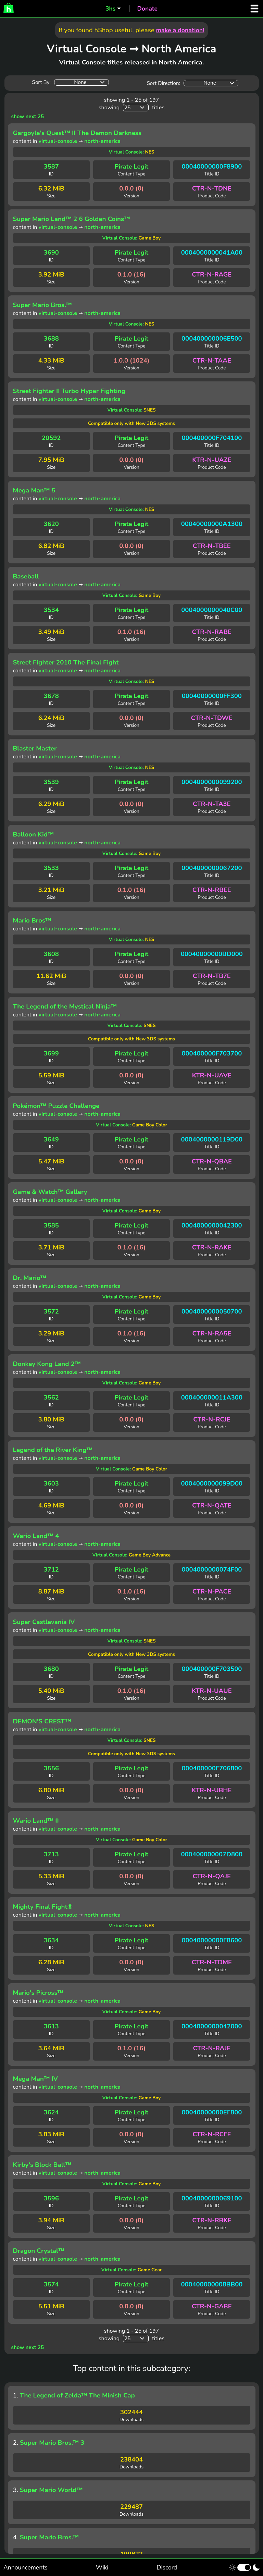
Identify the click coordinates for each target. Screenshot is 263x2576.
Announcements (25, 2567)
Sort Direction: (163, 83)
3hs (110, 8)
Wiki (102, 2567)
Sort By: (41, 82)
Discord (166, 2567)
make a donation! (180, 30)
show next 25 (27, 116)
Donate (147, 8)
